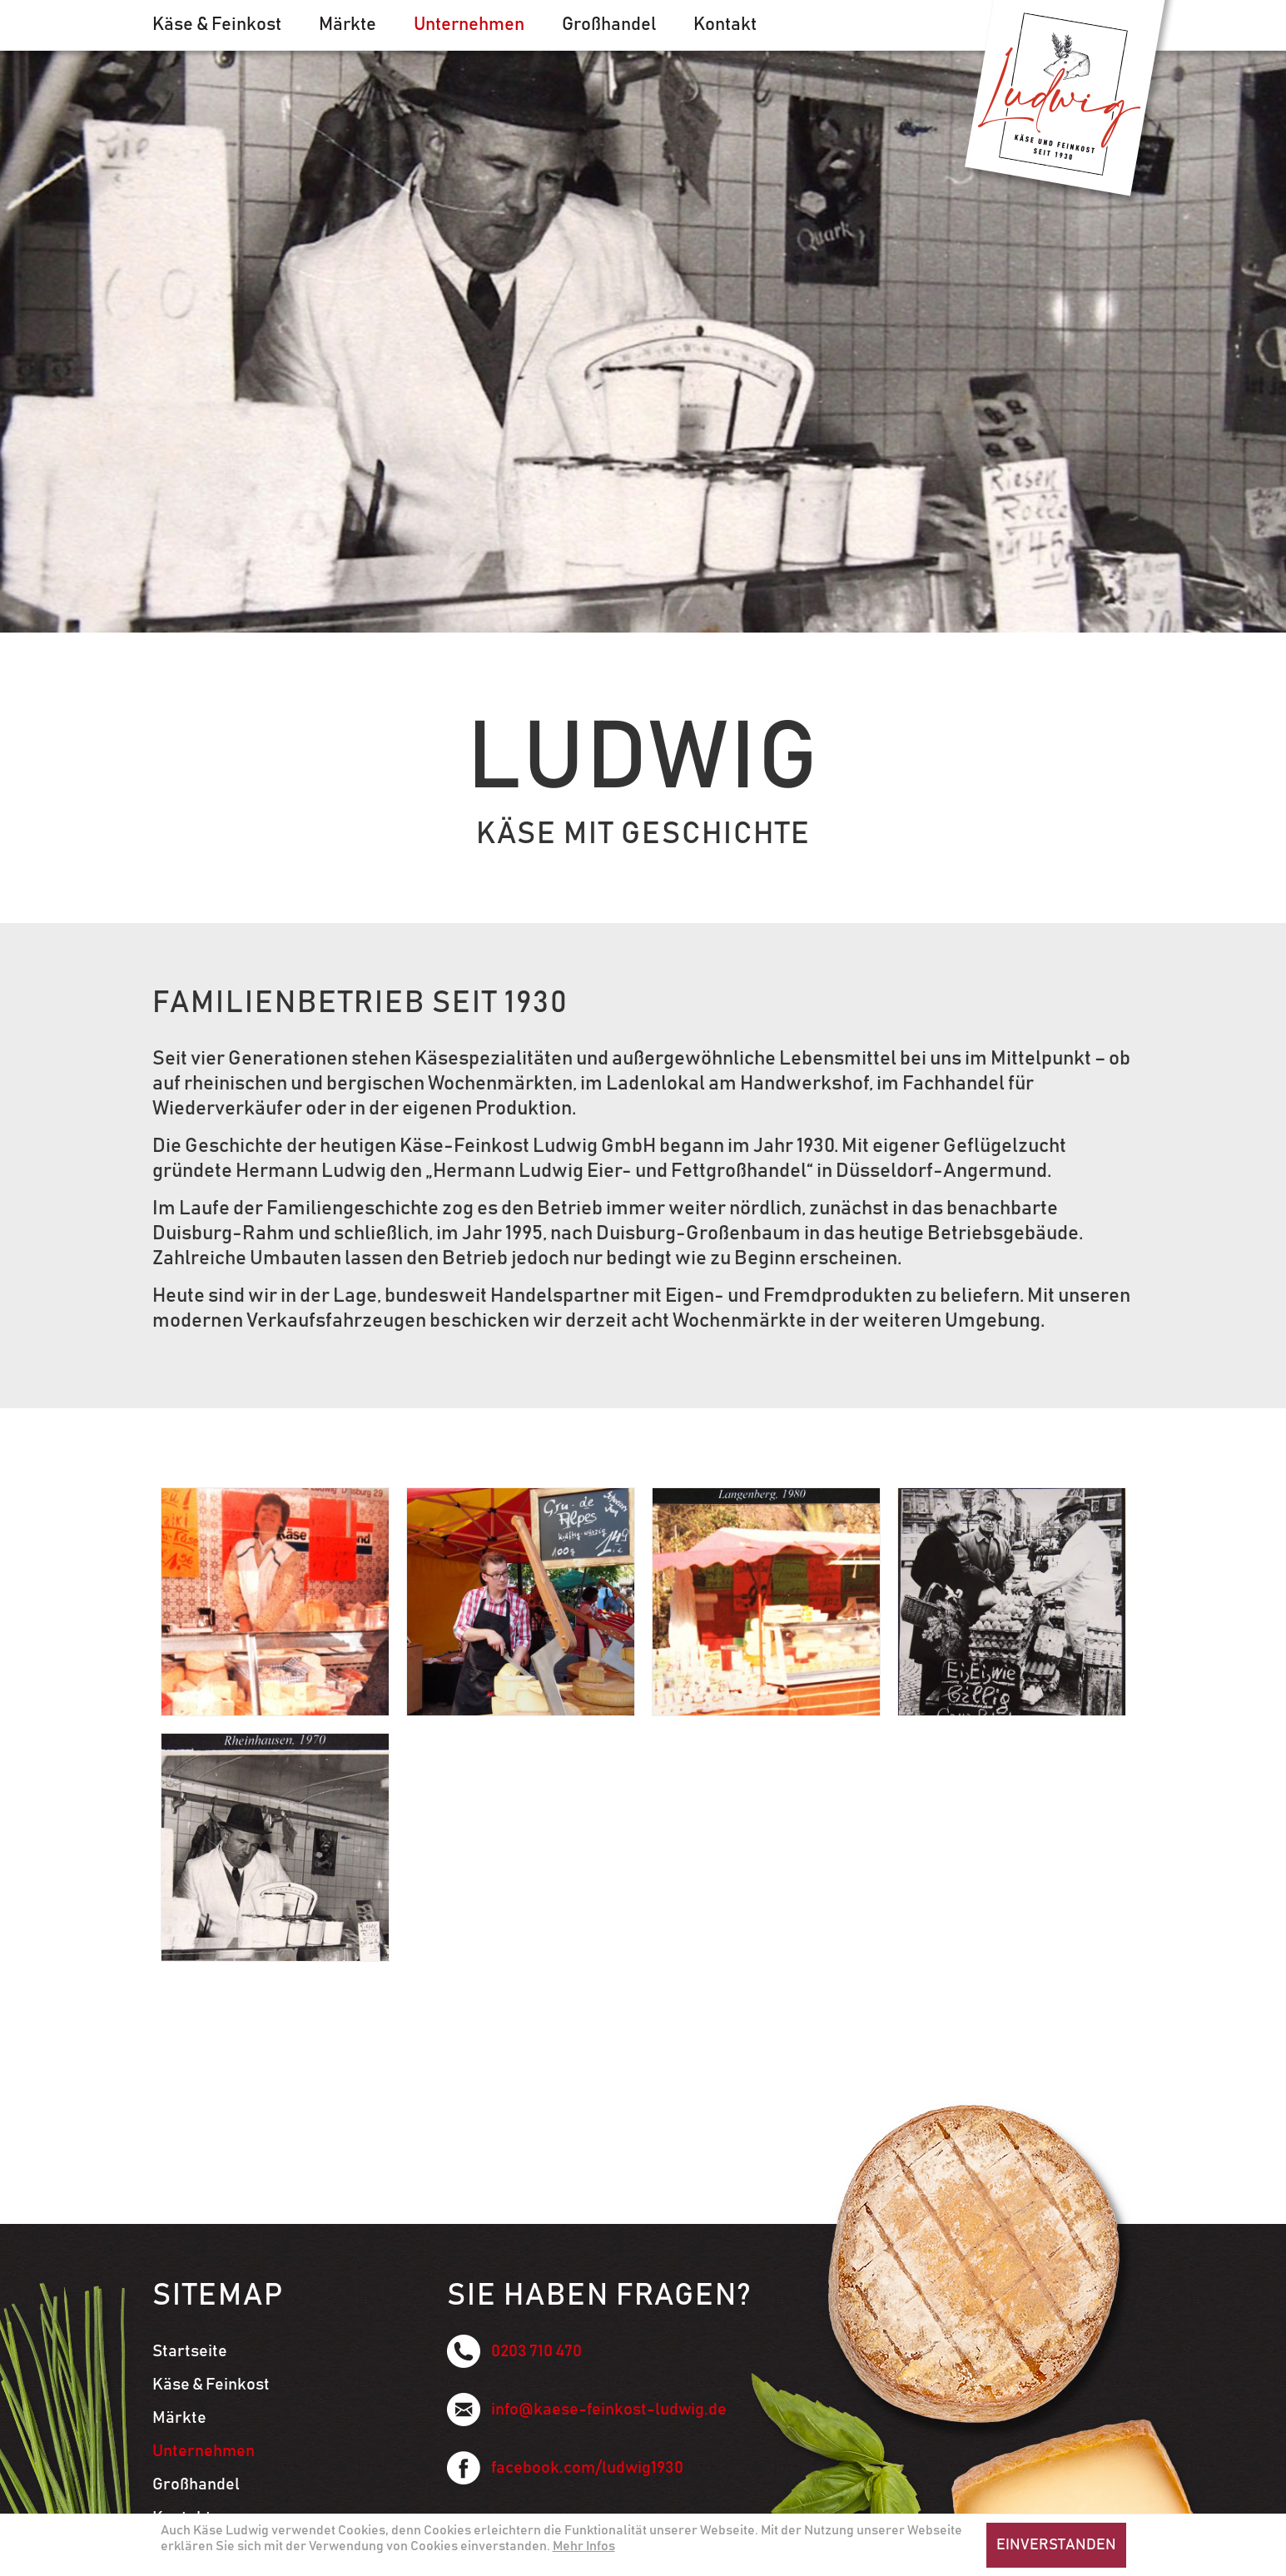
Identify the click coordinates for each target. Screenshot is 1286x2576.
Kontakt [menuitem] (725, 25)
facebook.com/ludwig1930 (565, 2467)
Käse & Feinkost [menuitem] (216, 25)
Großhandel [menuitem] (609, 25)
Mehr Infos (584, 2546)
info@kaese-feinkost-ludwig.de (587, 2409)
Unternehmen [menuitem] (469, 25)
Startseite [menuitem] (189, 2351)
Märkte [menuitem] (347, 25)
